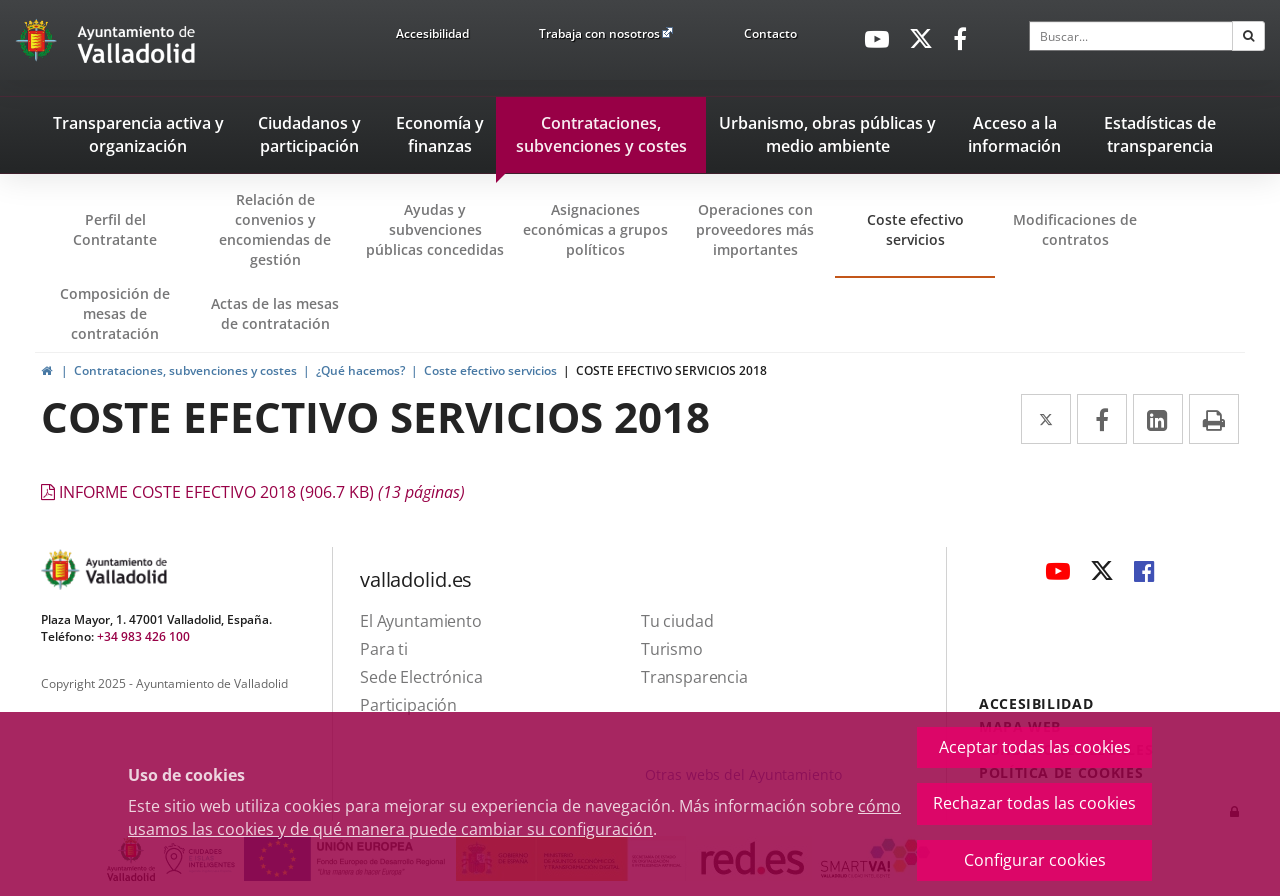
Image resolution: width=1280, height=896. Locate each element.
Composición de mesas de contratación (115, 313)
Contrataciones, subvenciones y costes (185, 370)
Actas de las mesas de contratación (275, 313)
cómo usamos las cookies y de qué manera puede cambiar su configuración (514, 817)
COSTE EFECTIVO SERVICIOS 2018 (671, 370)
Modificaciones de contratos (1075, 229)
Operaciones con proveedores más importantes (755, 229)
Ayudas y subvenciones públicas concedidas (435, 229)
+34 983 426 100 (143, 636)
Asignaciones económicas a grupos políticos (595, 229)
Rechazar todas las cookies (1034, 803)
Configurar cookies (1035, 860)
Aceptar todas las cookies (1035, 747)
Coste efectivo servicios (915, 229)
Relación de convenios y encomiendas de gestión (275, 229)
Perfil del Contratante (128, 244)
